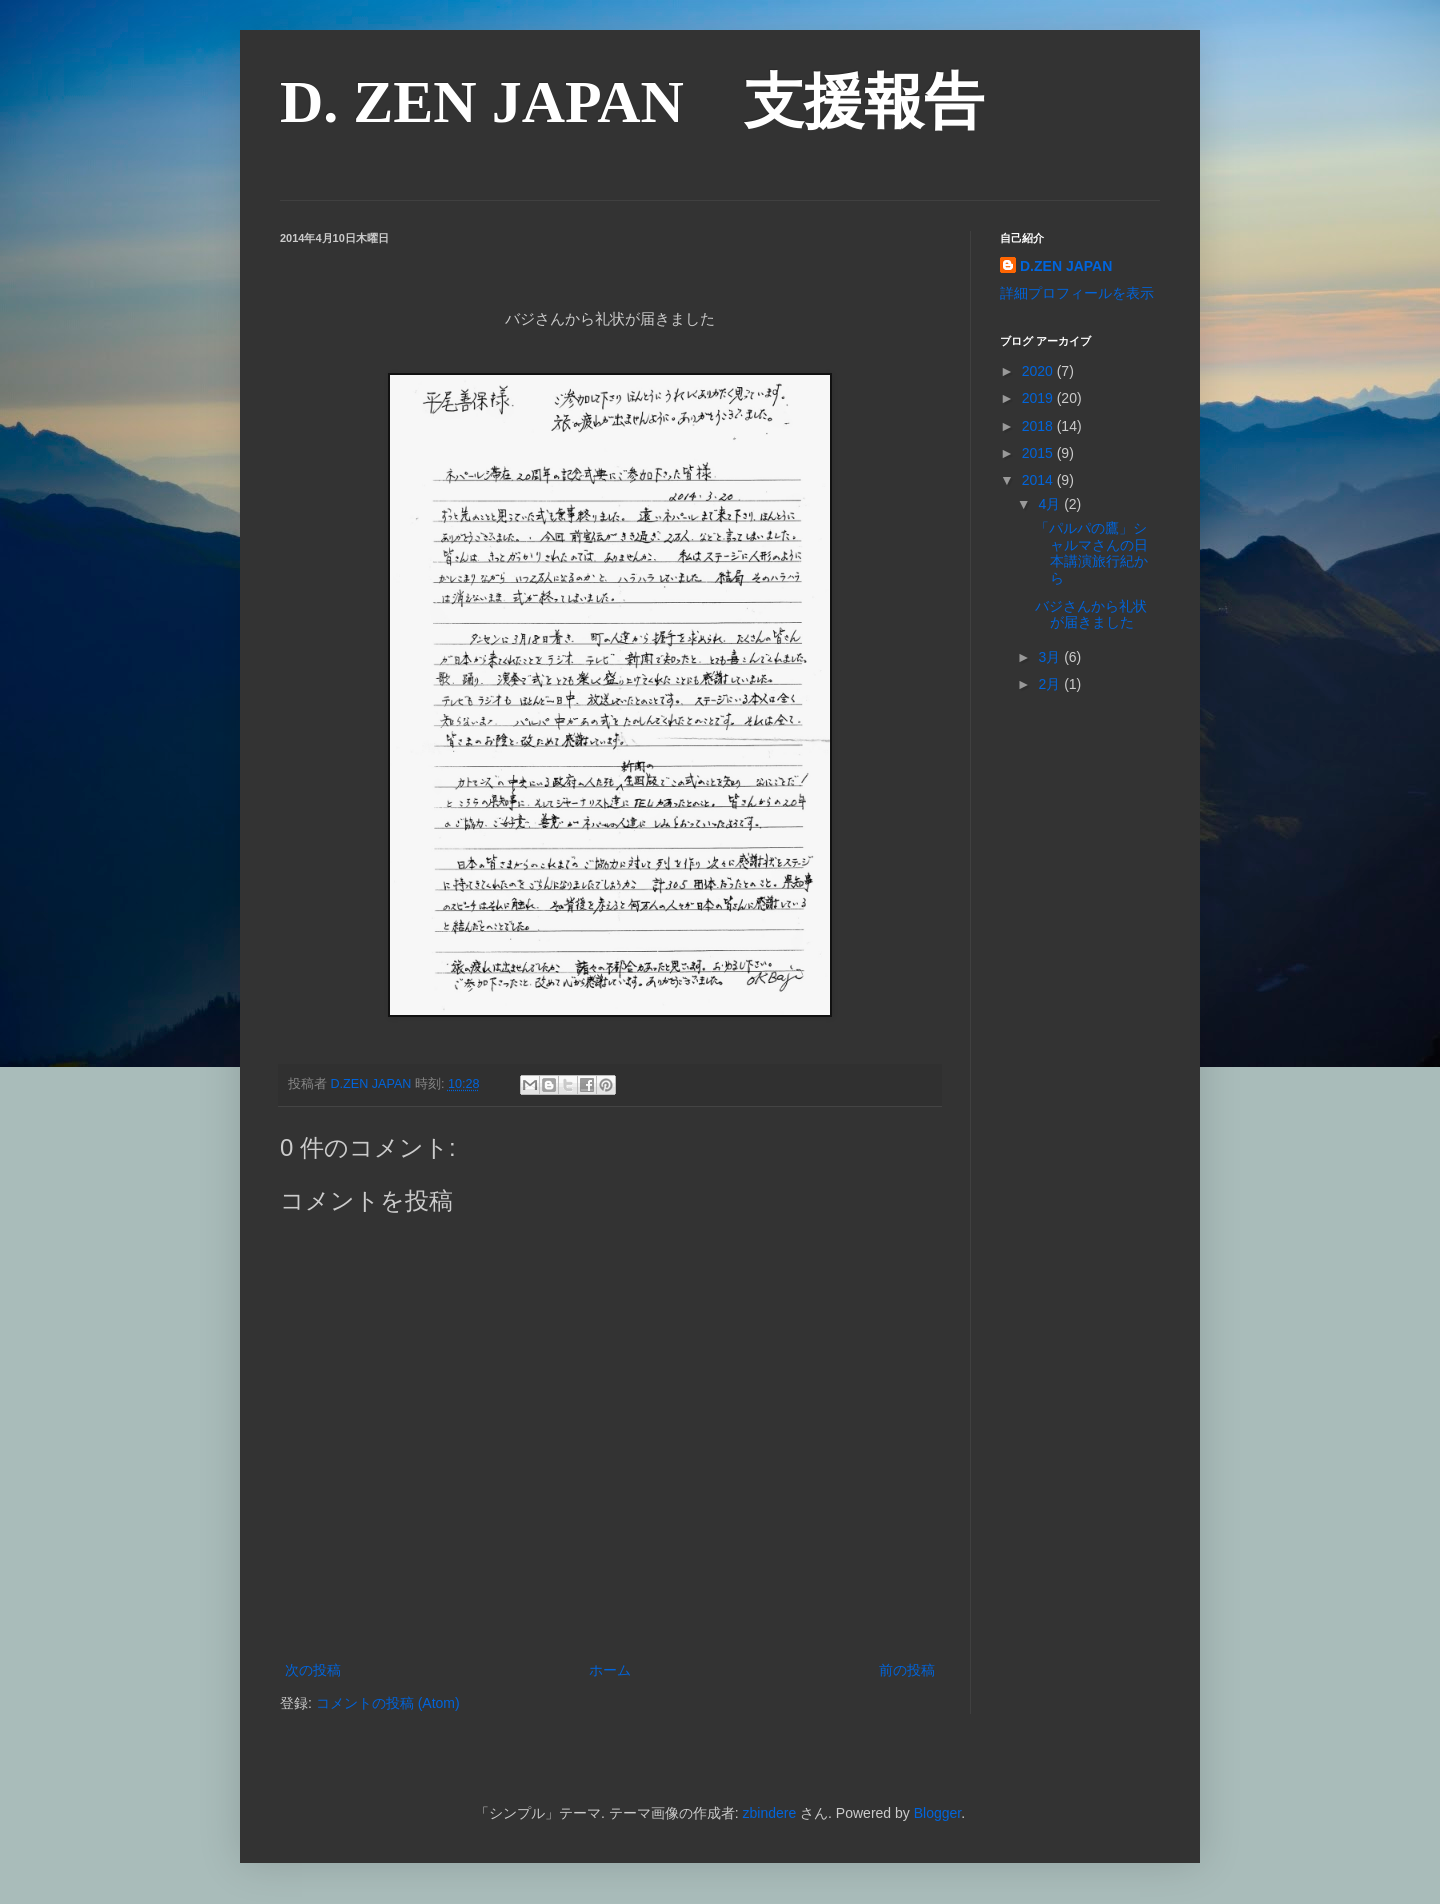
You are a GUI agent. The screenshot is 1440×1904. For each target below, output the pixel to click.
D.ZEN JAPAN (1066, 266)
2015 (1039, 453)
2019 (1039, 398)
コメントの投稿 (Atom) (388, 1703)
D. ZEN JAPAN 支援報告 (632, 102)
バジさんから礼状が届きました (1091, 614)
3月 (1051, 657)
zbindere (769, 1813)
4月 (1051, 504)
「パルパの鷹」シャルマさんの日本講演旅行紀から (1091, 553)
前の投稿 (907, 1670)
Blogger (937, 1813)
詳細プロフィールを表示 (1077, 293)
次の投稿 (313, 1670)
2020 (1039, 371)
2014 (1039, 480)
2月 (1051, 684)
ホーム (610, 1670)
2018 (1039, 426)
